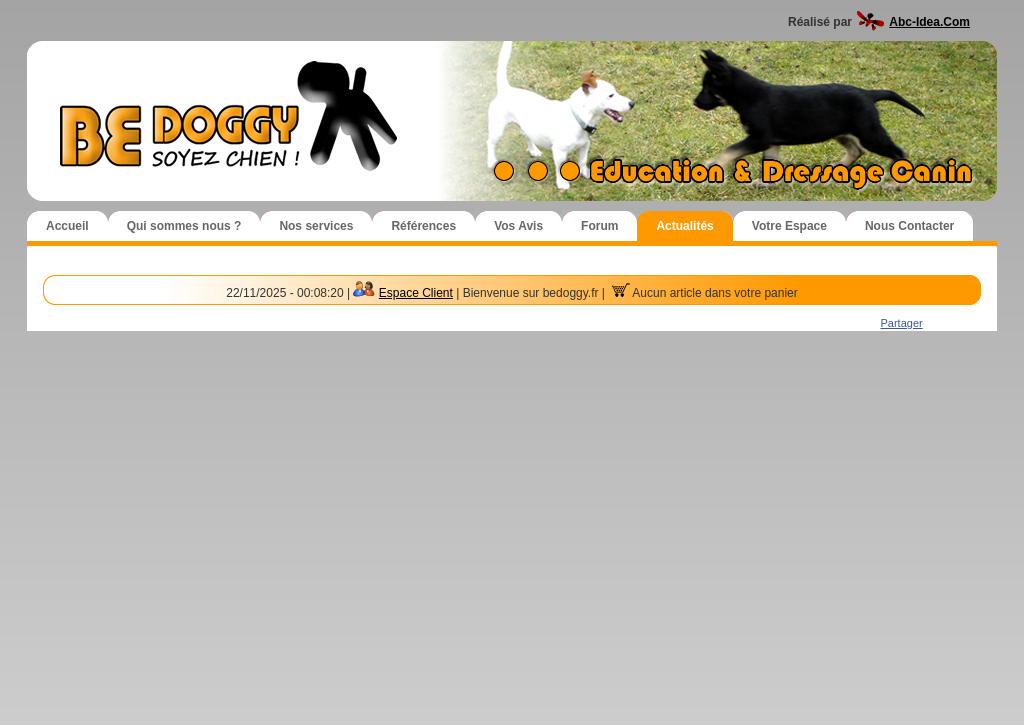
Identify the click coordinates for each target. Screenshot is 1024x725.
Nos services (316, 226)
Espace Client (416, 293)
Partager (902, 323)
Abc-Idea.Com (929, 22)
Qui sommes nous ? (184, 226)
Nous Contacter (909, 226)
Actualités (684, 226)
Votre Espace (789, 226)
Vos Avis (518, 226)
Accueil (67, 226)
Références (423, 226)
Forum (599, 226)
